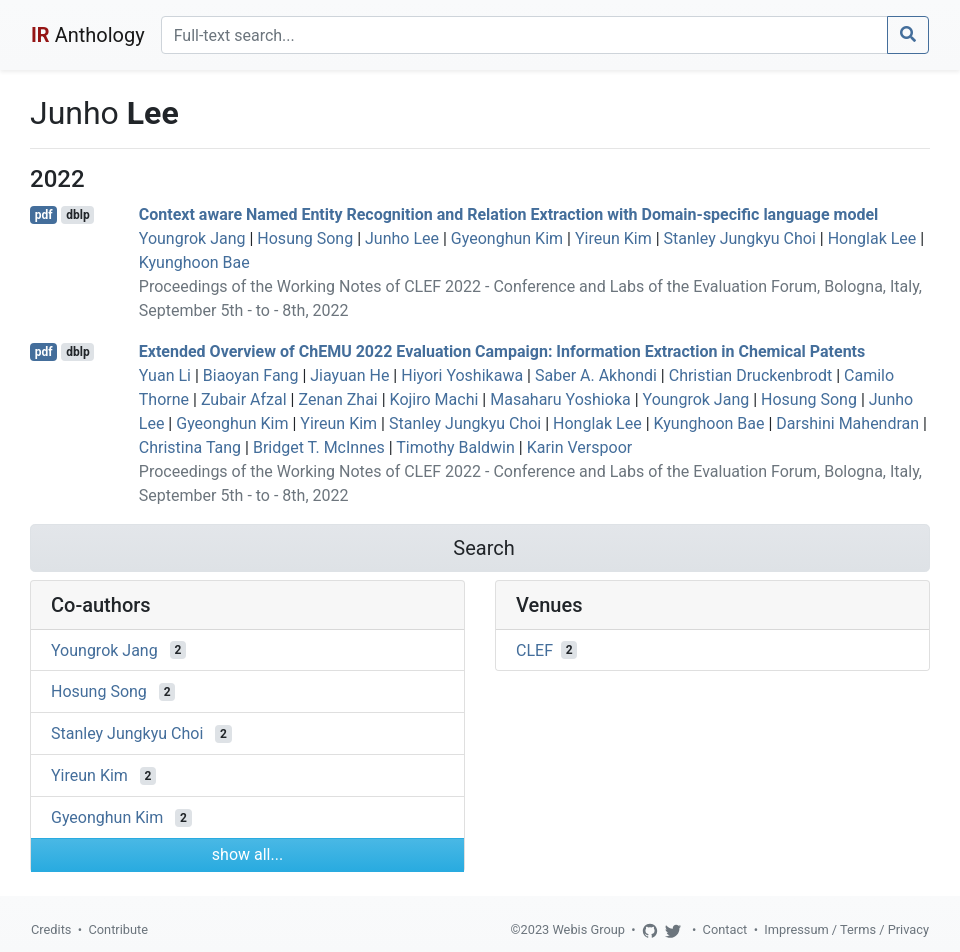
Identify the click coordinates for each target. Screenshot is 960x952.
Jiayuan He (349, 375)
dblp (77, 215)
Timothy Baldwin (455, 447)
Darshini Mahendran (847, 423)
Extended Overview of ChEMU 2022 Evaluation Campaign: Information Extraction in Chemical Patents (502, 351)
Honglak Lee (872, 238)
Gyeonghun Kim (507, 238)
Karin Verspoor (580, 447)
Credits (51, 929)
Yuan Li (165, 375)
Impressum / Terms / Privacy (846, 929)
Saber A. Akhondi (596, 375)
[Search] (524, 35)
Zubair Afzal (244, 399)
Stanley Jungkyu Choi (740, 238)
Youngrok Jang (192, 238)
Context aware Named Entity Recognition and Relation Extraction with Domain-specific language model (509, 214)
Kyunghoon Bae (194, 262)
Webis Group (588, 929)
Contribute (118, 929)
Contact (725, 929)
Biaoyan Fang (251, 375)
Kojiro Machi (434, 399)
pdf (44, 215)
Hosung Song (305, 238)
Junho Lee (402, 238)
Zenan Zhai (337, 399)
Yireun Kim (613, 238)
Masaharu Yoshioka (560, 399)
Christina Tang (190, 447)
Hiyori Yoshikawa (462, 375)
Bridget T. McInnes (319, 447)
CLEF (534, 649)
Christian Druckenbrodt (750, 375)
